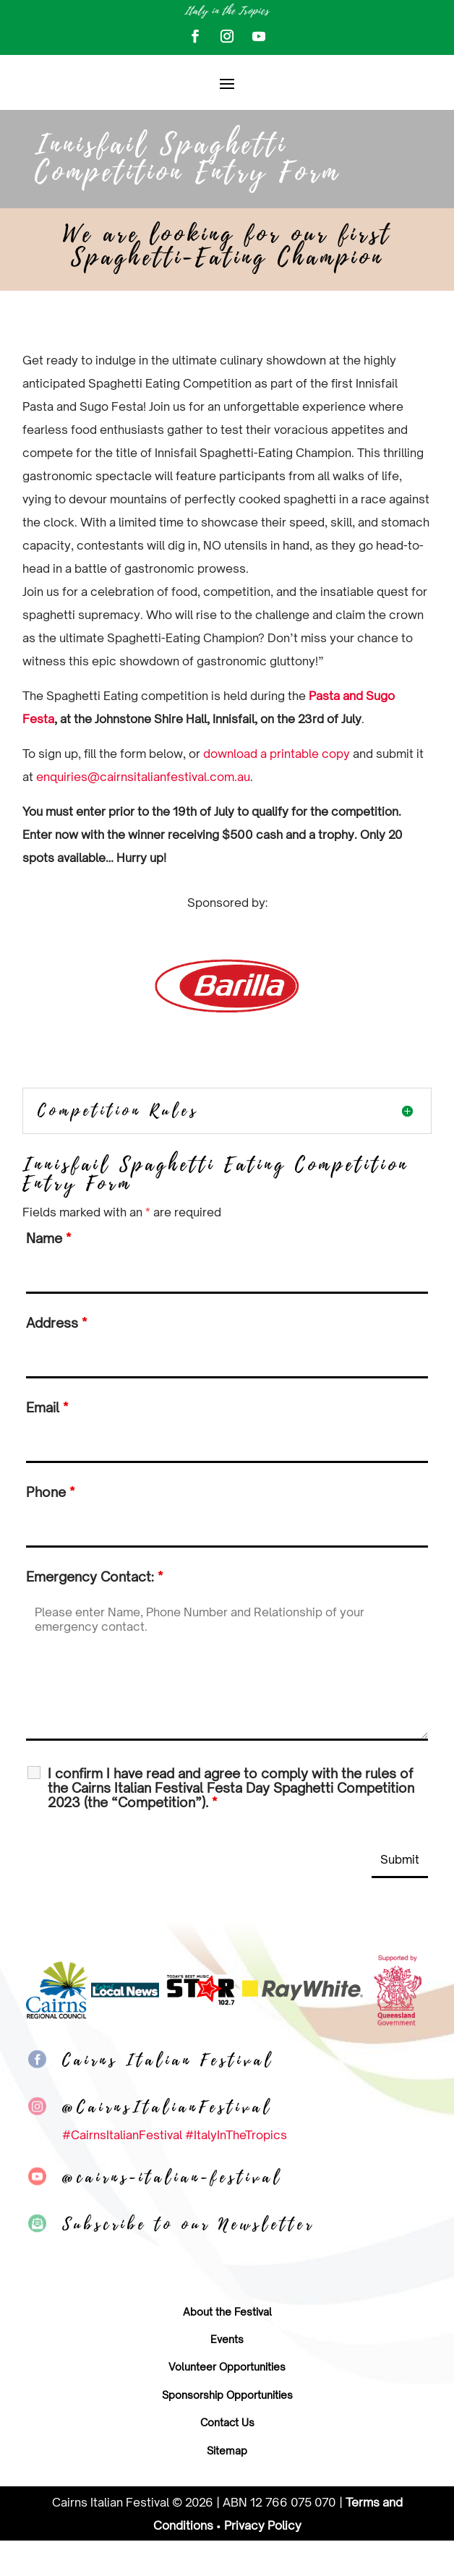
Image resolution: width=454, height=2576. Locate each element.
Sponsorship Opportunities (227, 2430)
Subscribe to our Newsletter (188, 2259)
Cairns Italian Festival (168, 2095)
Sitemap (227, 2485)
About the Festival (227, 2346)
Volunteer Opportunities (227, 2402)
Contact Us (227, 2458)
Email (47, 1443)
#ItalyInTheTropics (236, 2169)
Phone (50, 1527)
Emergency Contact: (94, 1612)
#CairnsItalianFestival (122, 2169)
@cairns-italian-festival (172, 2212)
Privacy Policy (262, 2560)
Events (227, 2374)
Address (56, 1358)
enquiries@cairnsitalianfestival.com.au (143, 812)
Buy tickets (363, 100)
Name (48, 1273)
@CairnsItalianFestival (167, 2142)
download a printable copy (276, 789)
